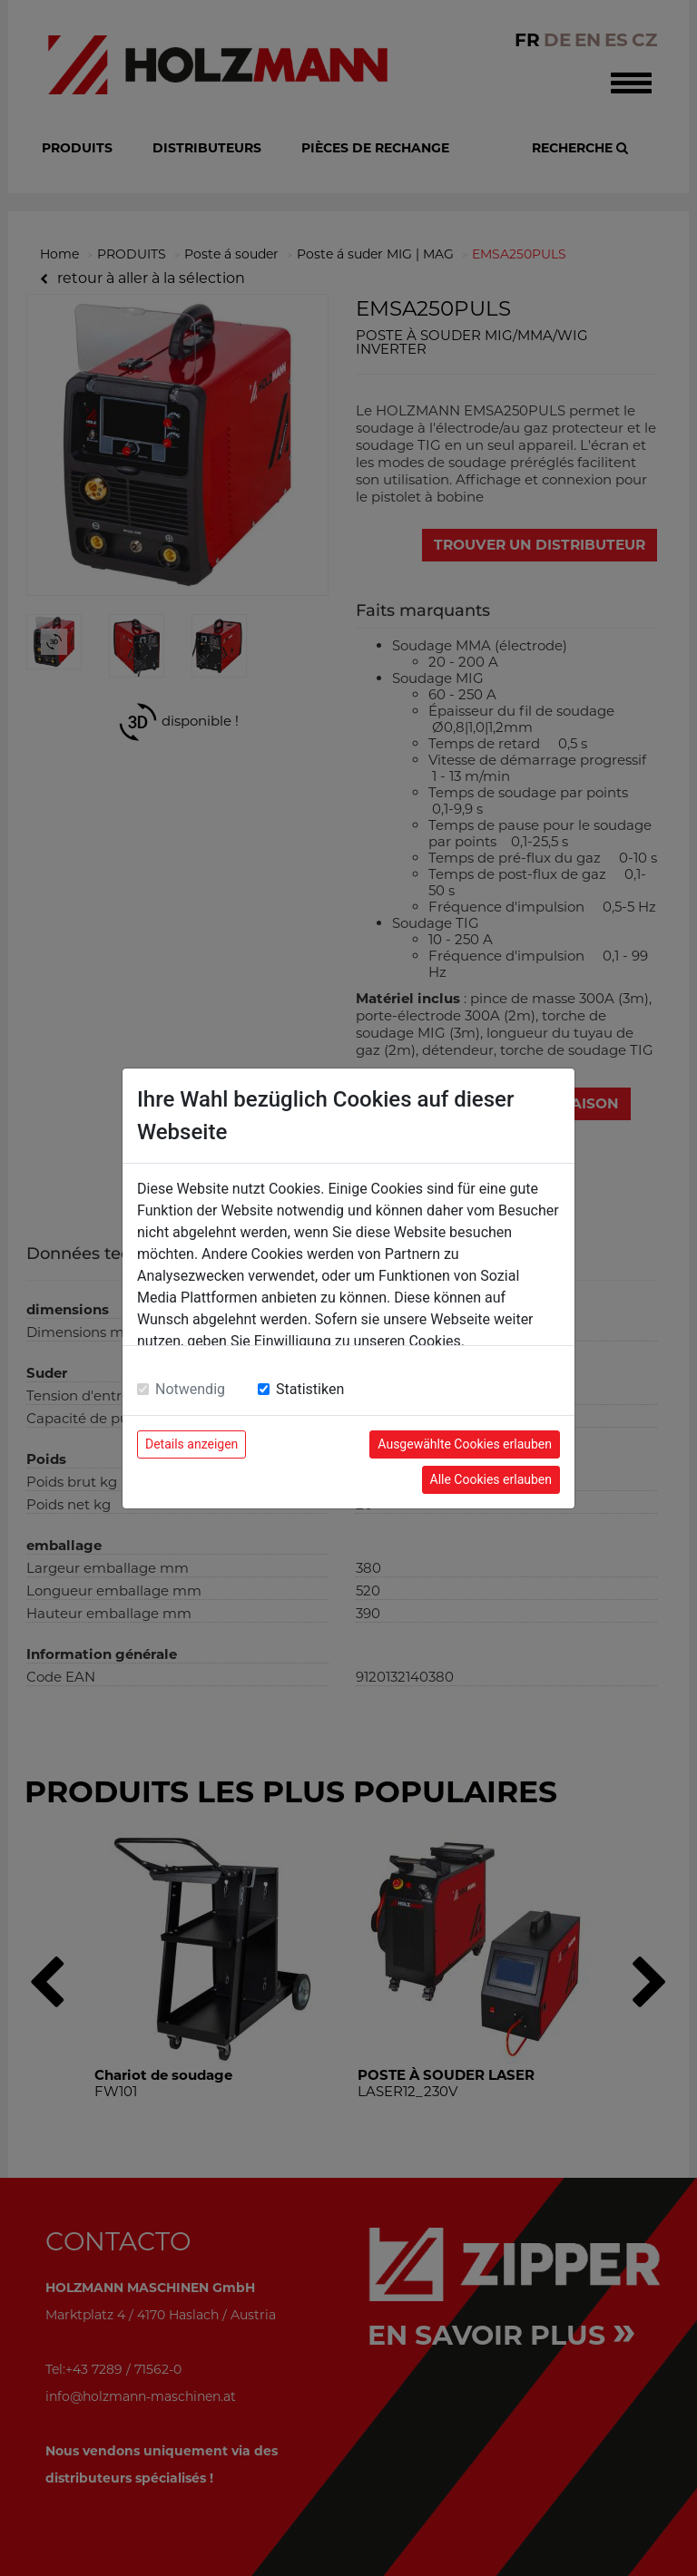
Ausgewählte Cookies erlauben (465, 1444)
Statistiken (310, 1389)
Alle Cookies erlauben (491, 1479)
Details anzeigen (191, 1444)
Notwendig (190, 1389)
